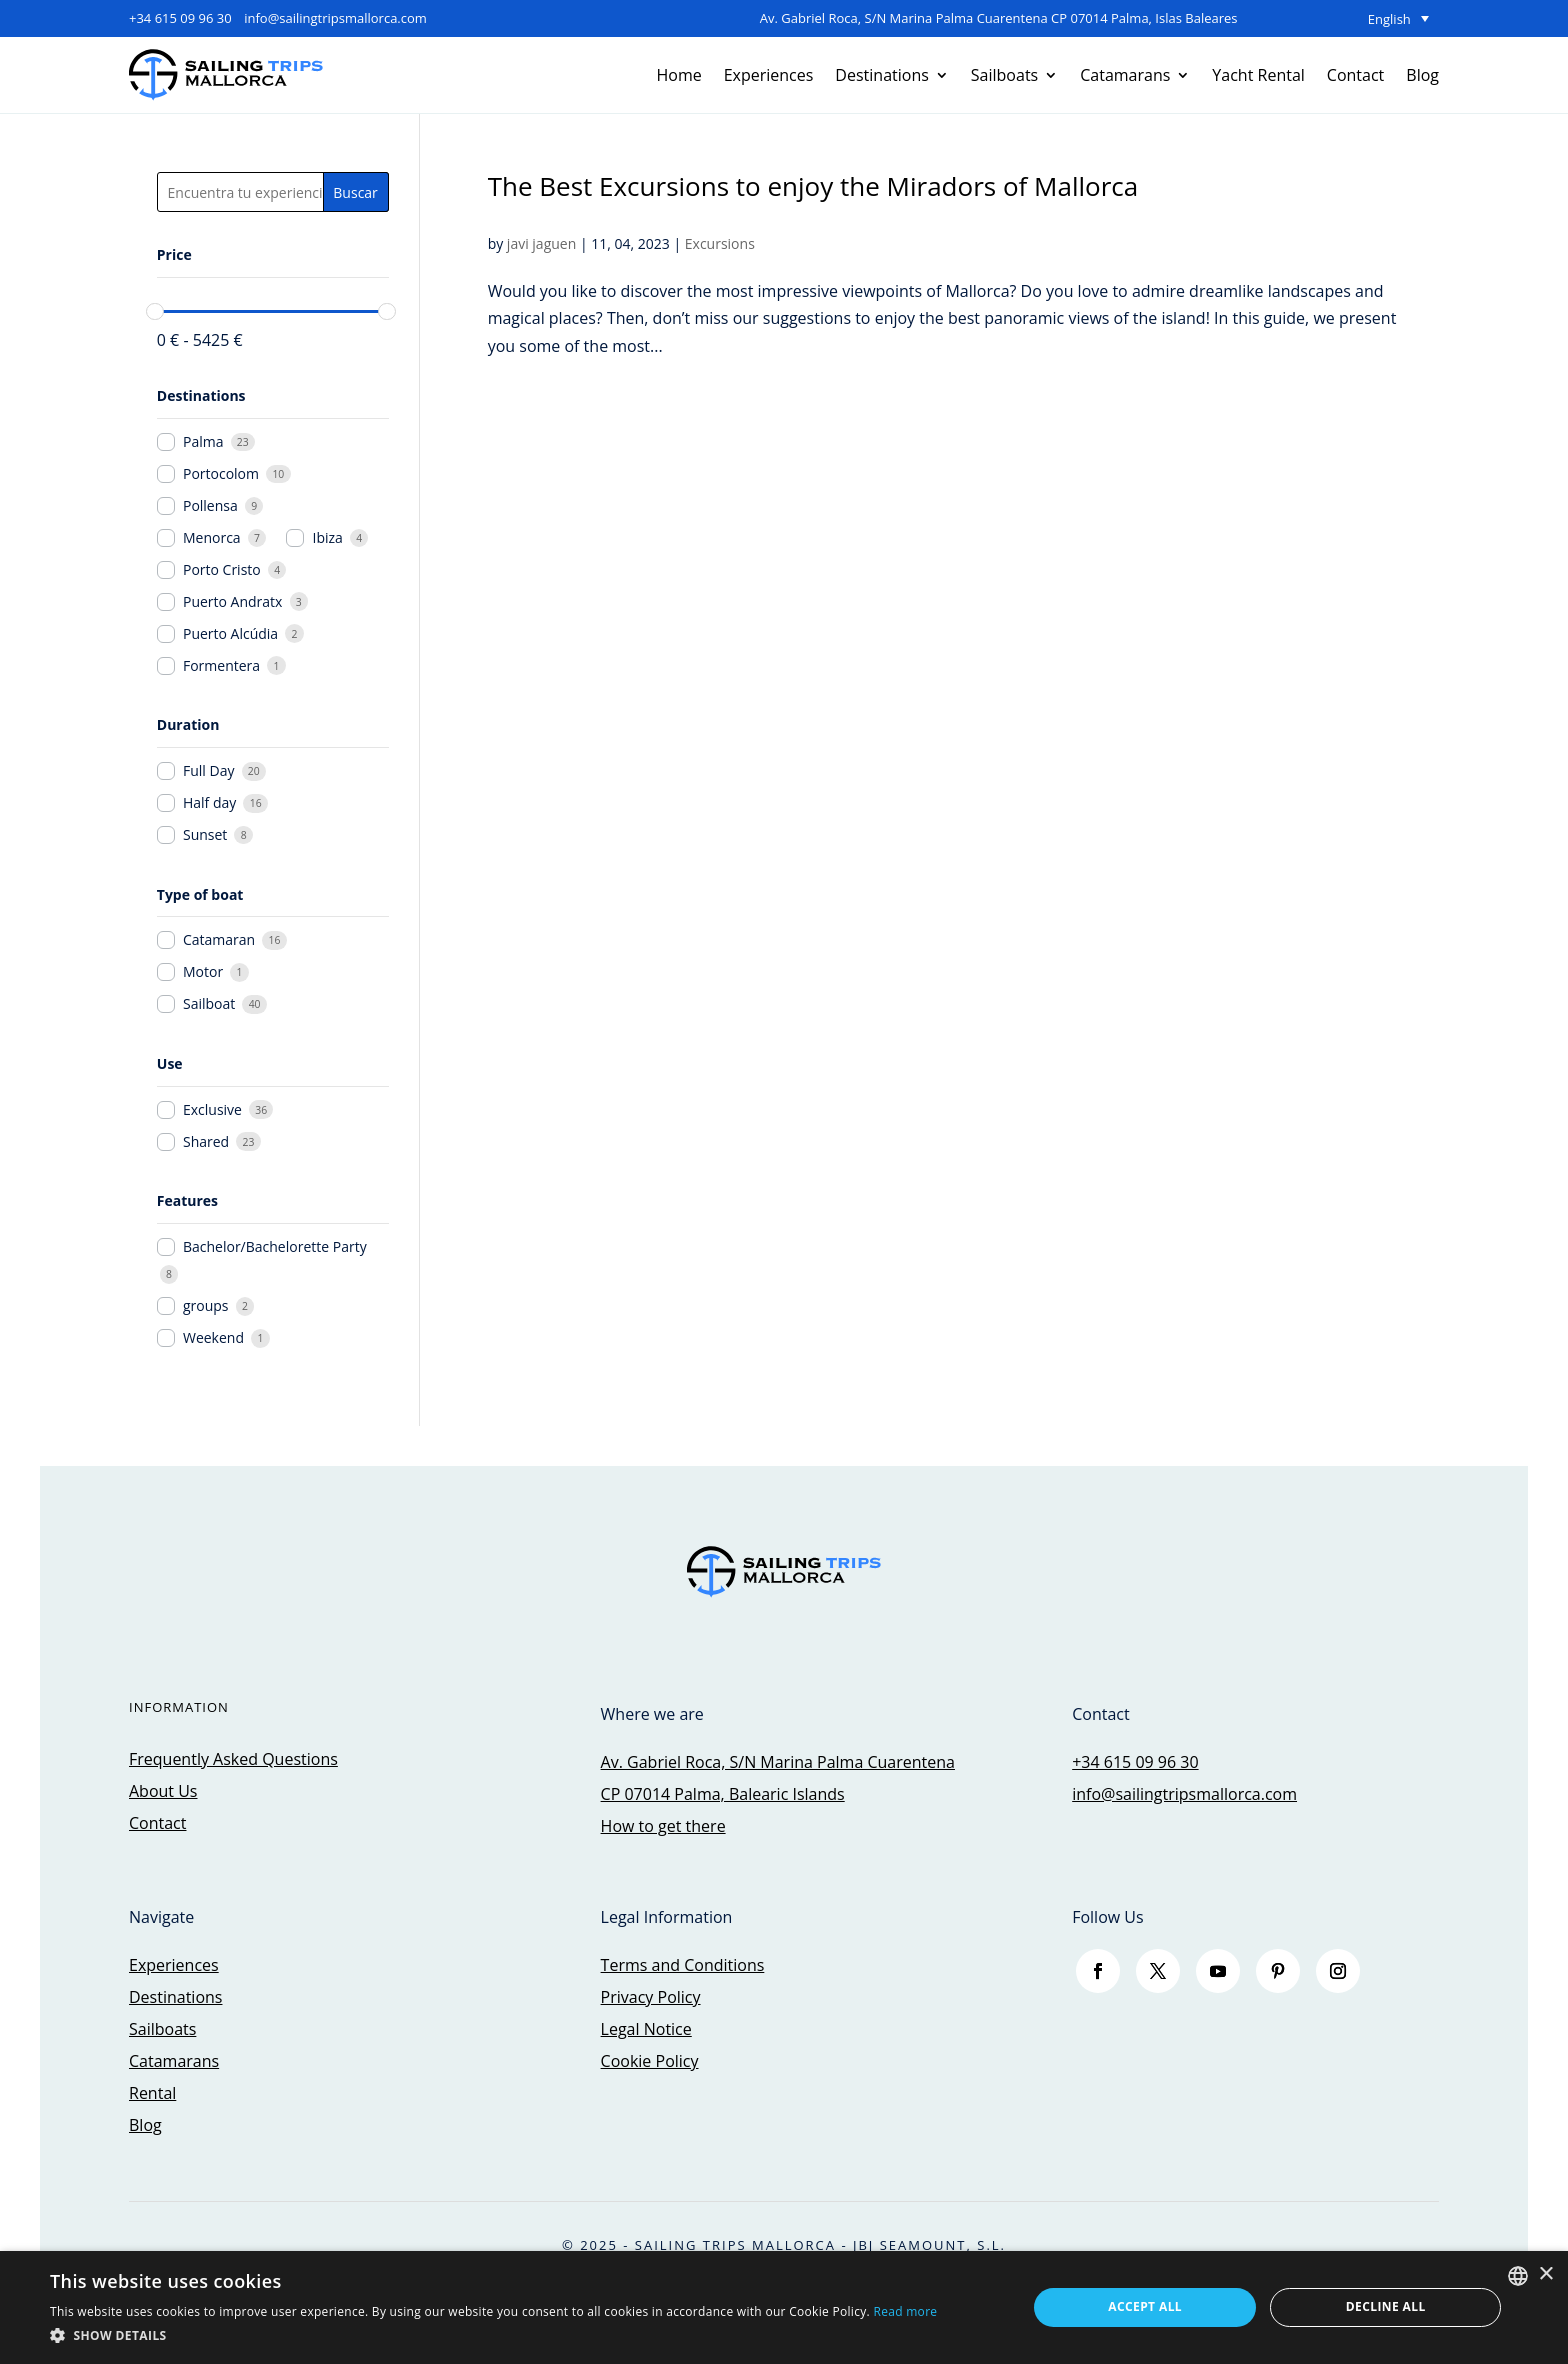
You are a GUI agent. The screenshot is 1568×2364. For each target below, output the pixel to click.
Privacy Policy (651, 1997)
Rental (152, 2093)
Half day (209, 803)
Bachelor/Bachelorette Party (275, 1247)
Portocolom (221, 474)
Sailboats (1004, 75)
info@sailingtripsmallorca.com (335, 18)
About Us (163, 1791)
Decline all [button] (1386, 2306)
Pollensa (210, 506)
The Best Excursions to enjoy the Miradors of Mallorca (813, 186)
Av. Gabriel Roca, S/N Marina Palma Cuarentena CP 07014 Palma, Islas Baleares (999, 18)
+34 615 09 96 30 (180, 18)
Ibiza (328, 538)
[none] (1339, 19)
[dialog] (784, 2307)
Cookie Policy (650, 2061)
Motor (203, 972)
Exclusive (212, 1110)
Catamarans (1125, 75)
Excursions (720, 243)
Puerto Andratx (232, 602)
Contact (1355, 75)
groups (206, 1306)
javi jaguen (541, 243)
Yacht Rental (1258, 75)
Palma (203, 442)
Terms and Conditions (683, 1965)
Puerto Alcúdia (230, 634)
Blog (1422, 75)
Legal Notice (646, 2029)
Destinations (881, 75)
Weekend (213, 1338)
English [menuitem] (1389, 19)
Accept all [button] (1145, 2306)
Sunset (205, 835)
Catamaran (219, 940)
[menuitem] (1339, 19)
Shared (206, 1142)
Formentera (221, 666)
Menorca (212, 538)
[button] (493, 2335)
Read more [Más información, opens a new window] (905, 2311)
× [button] (1545, 2274)
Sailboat (209, 1004)
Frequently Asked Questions (233, 1759)
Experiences (769, 75)
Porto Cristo (222, 570)
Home (678, 75)
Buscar (355, 192)
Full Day (208, 771)
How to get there (663, 1826)
